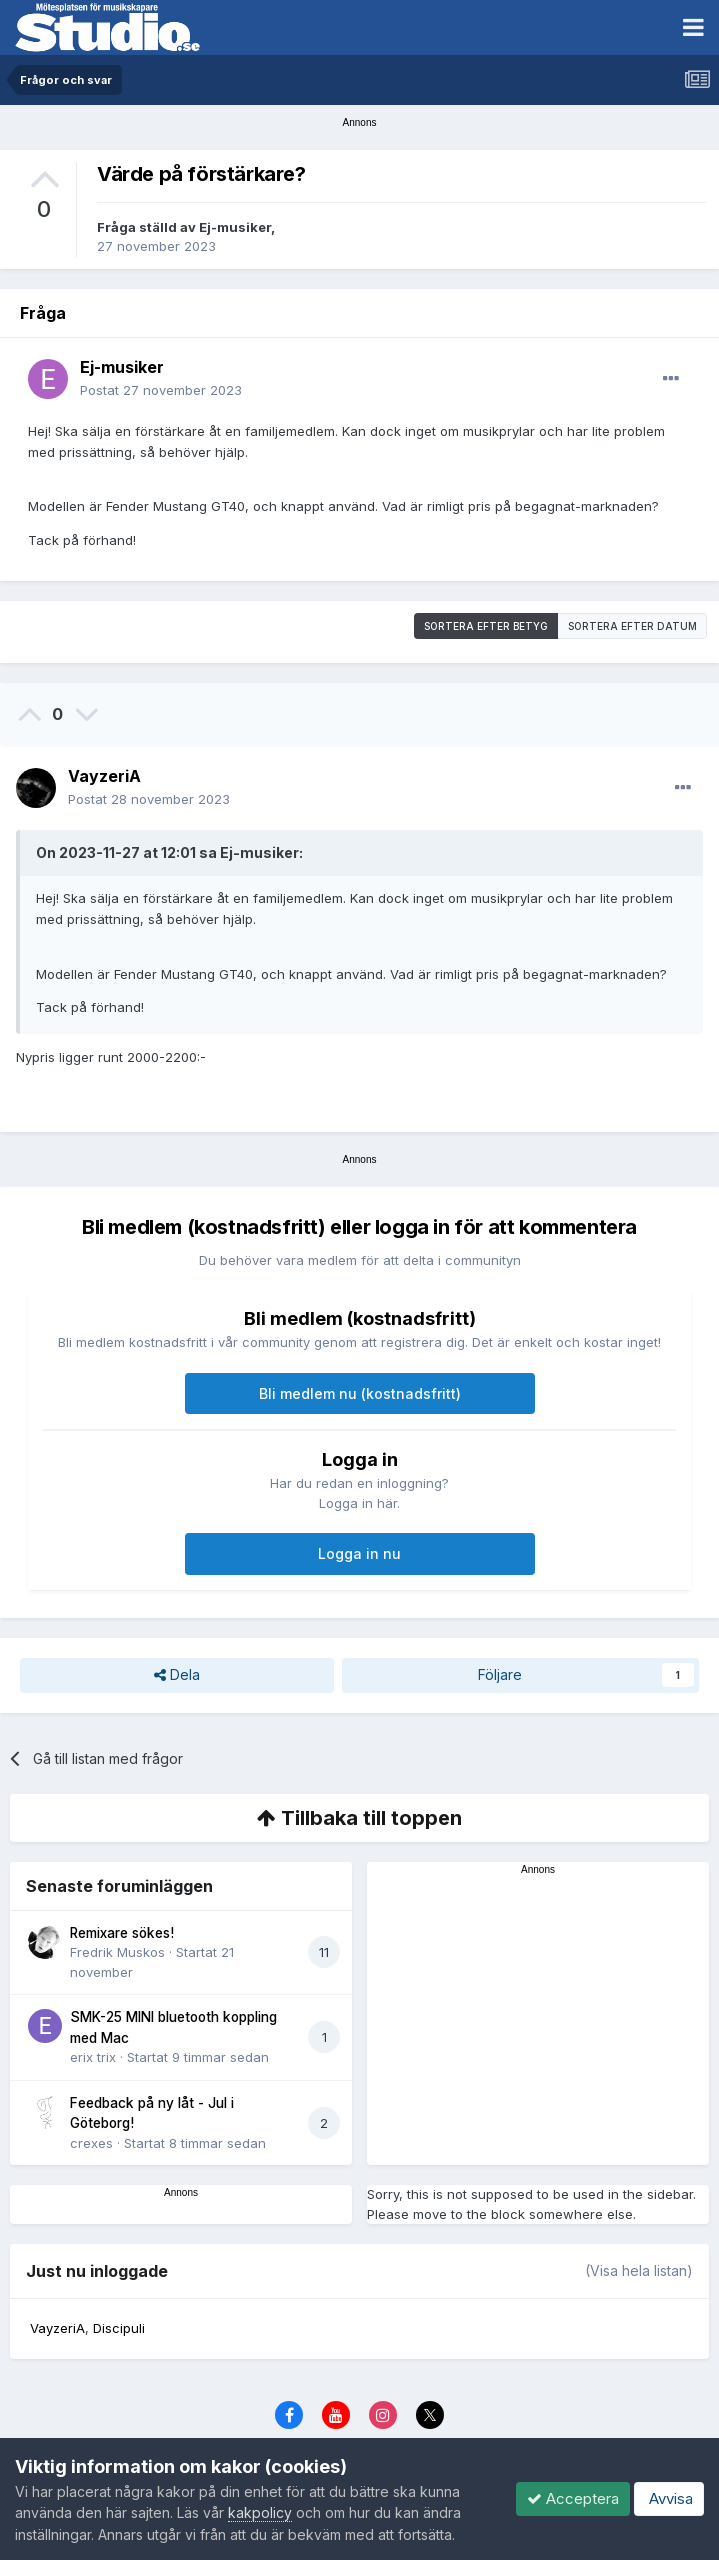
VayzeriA (104, 776)
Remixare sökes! (122, 1933)
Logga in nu (359, 1553)
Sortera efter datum (632, 626)
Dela (177, 1675)
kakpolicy (260, 2512)
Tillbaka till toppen (359, 1818)
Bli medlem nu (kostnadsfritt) (360, 1393)
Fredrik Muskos (117, 1952)
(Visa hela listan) (639, 2270)
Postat (161, 390)
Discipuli (119, 2328)
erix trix (93, 2057)
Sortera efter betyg (486, 626)
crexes (91, 2143)
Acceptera (573, 2498)
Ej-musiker (235, 227)
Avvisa (669, 2498)
